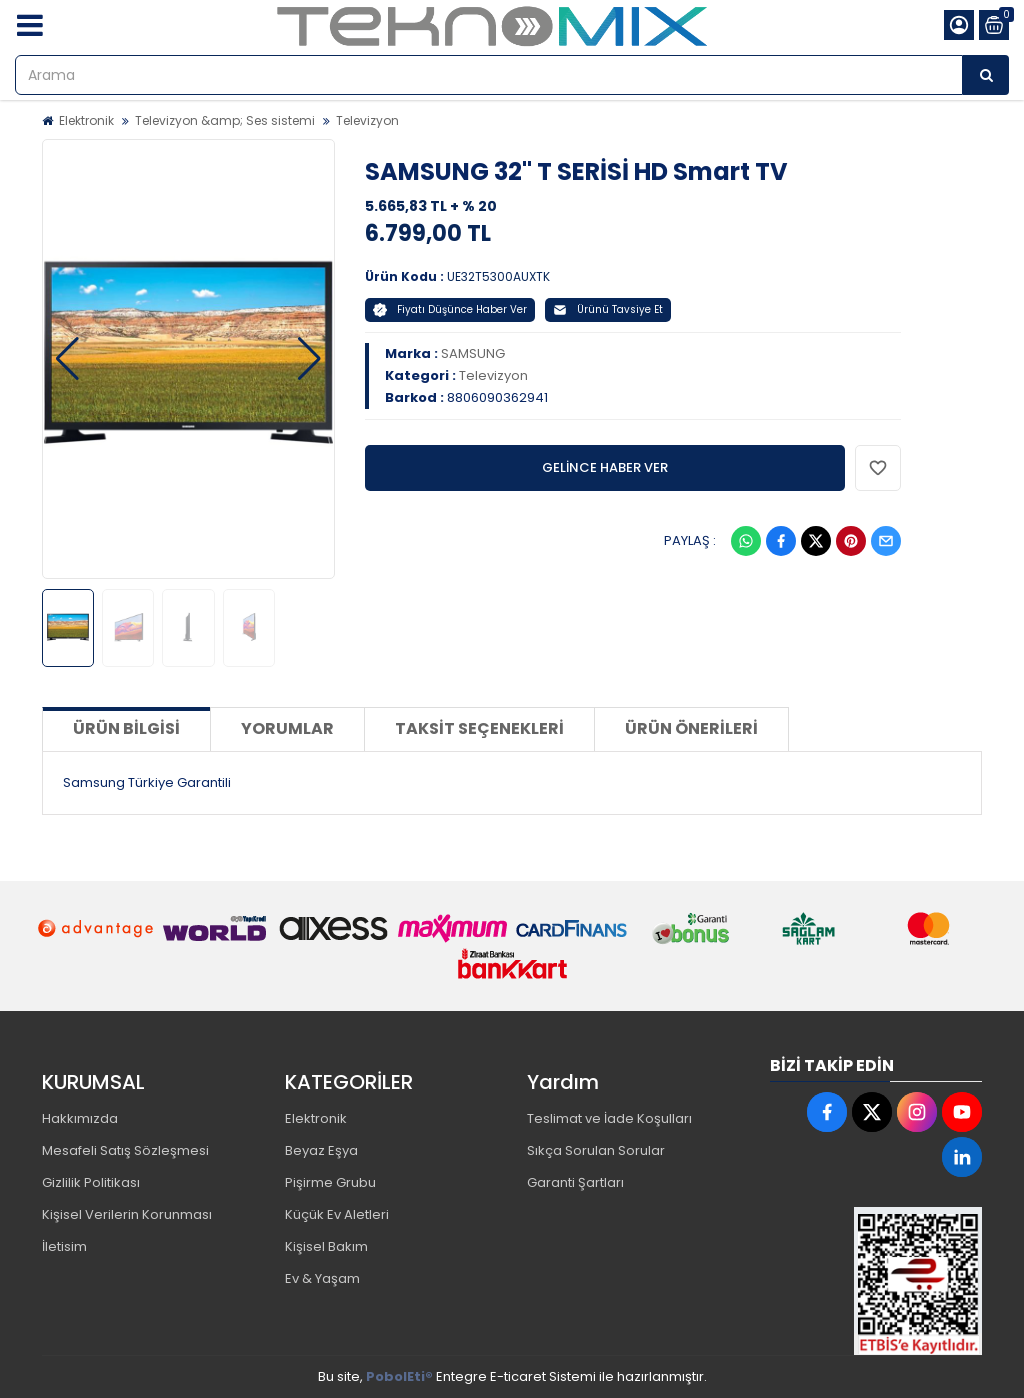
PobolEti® (399, 1376)
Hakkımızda (80, 1118)
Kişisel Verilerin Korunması (127, 1214)
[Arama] (986, 75)
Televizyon (367, 120)
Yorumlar (287, 728)
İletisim (64, 1246)
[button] (67, 359)
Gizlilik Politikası (91, 1182)
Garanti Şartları (575, 1182)
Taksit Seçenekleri (479, 728)
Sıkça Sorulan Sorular (596, 1150)
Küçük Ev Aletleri (337, 1214)
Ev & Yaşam (322, 1278)
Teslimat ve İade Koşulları (609, 1118)
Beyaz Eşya (321, 1150)
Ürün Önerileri (691, 728)
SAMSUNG (473, 353)
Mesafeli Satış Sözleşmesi (125, 1150)
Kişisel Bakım (326, 1246)
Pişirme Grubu (330, 1182)
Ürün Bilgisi (126, 728)
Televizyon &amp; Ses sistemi (225, 120)
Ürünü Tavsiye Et (608, 309)
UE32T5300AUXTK (498, 276)
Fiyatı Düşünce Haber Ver (450, 309)
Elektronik (86, 120)
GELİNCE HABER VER (605, 467)
